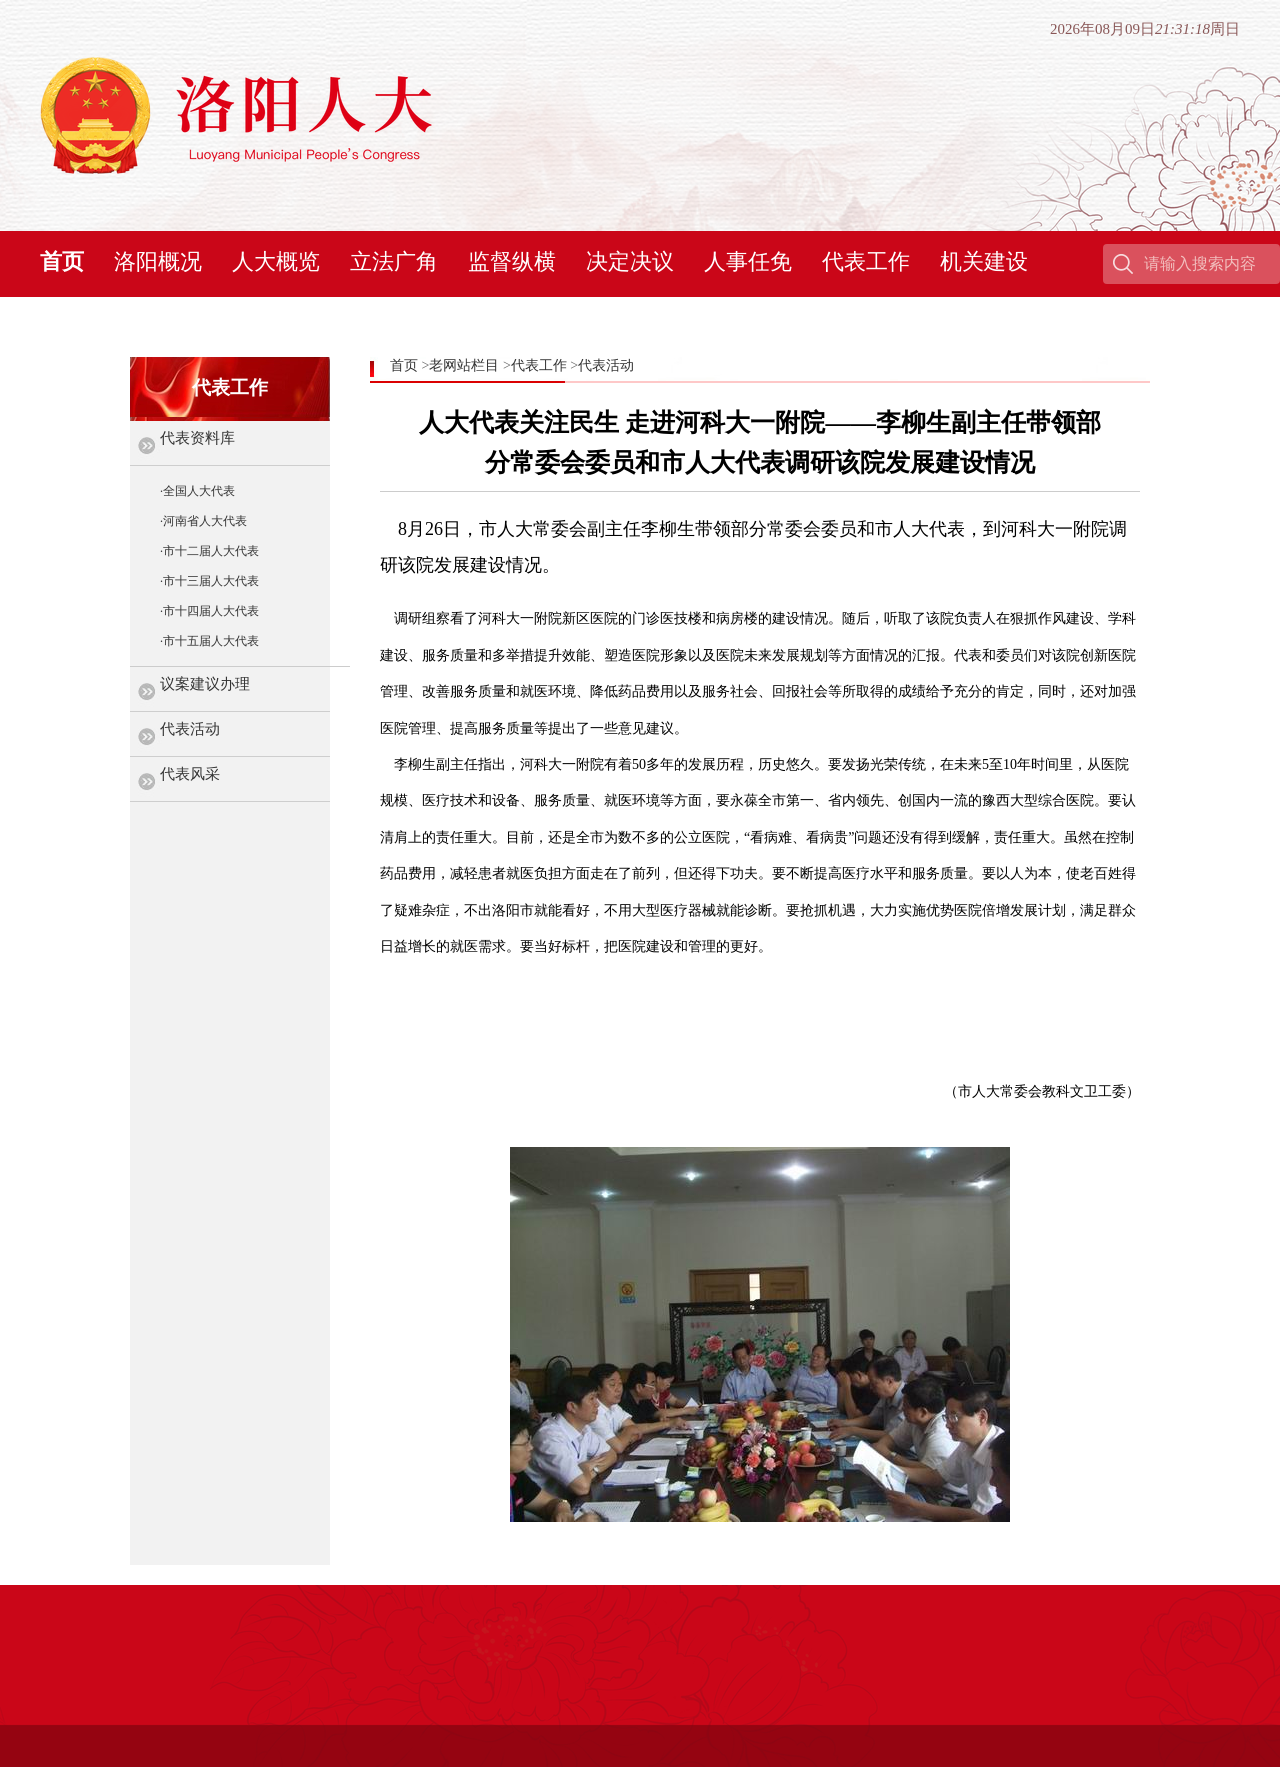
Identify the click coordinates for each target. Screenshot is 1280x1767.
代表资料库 (197, 438)
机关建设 (984, 261)
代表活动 (190, 729)
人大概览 (276, 261)
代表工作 (866, 261)
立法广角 (394, 261)
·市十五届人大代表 (209, 641)
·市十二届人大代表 (209, 551)
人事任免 (748, 261)
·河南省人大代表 (203, 521)
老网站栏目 (464, 365)
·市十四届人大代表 (209, 611)
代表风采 (190, 774)
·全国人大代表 (197, 491)
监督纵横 (512, 261)
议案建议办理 (205, 684)
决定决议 (630, 261)
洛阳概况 (158, 261)
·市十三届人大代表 (209, 581)
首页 (62, 261)
